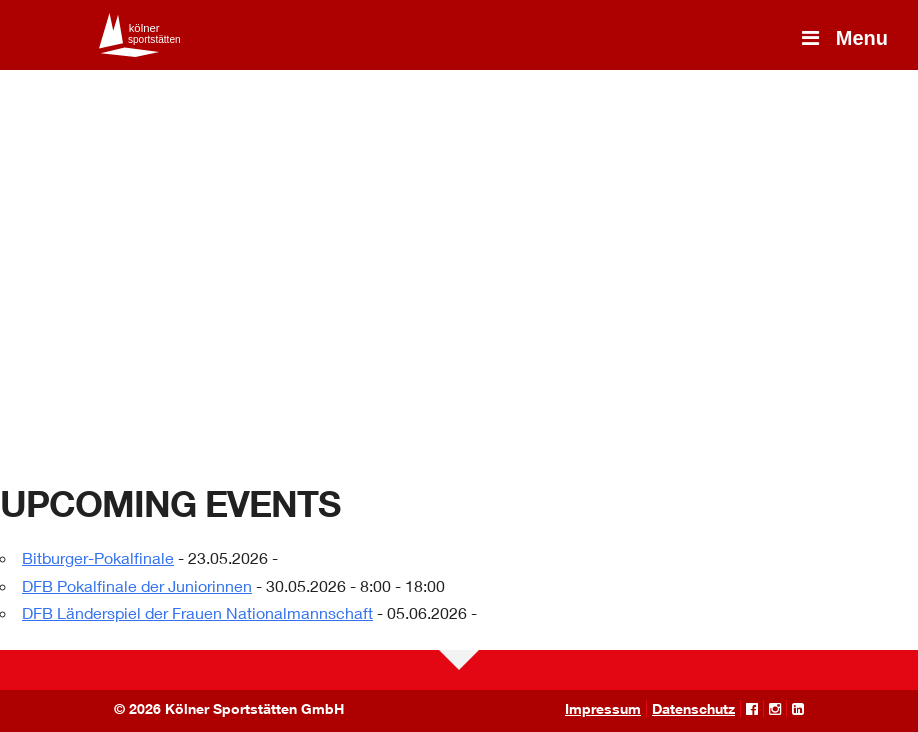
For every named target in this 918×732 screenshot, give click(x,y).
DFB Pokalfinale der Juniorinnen (137, 585)
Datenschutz (693, 708)
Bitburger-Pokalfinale (98, 557)
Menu (843, 38)
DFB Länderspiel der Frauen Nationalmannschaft (197, 612)
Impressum (603, 708)
